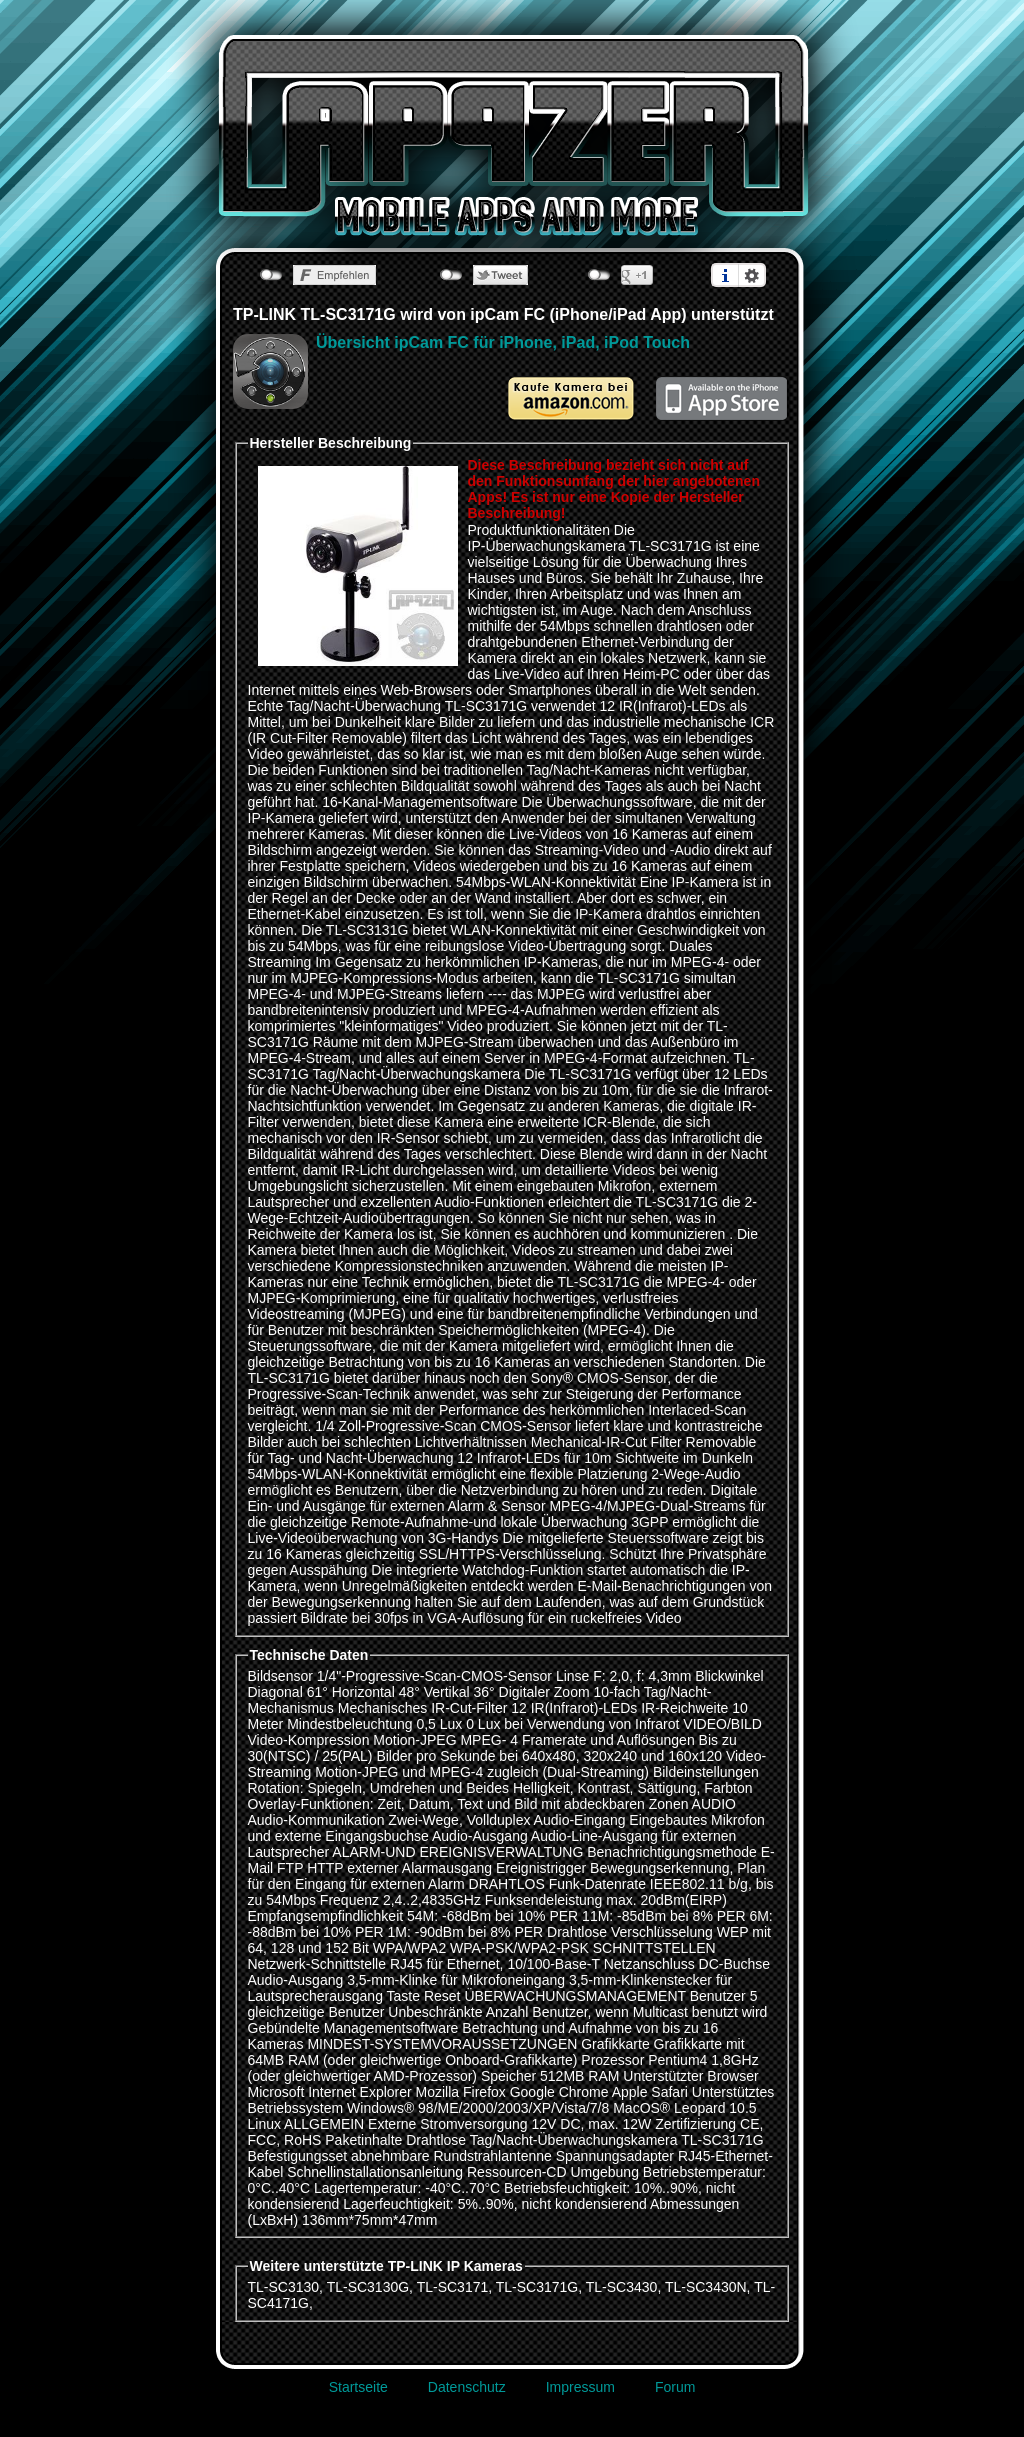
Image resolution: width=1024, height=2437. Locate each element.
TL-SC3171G (537, 2287)
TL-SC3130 (284, 2287)
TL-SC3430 (622, 2287)
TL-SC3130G (368, 2287)
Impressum (580, 2387)
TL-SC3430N (706, 2287)
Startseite (358, 2387)
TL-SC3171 (453, 2287)
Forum (675, 2387)
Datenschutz (467, 2387)
